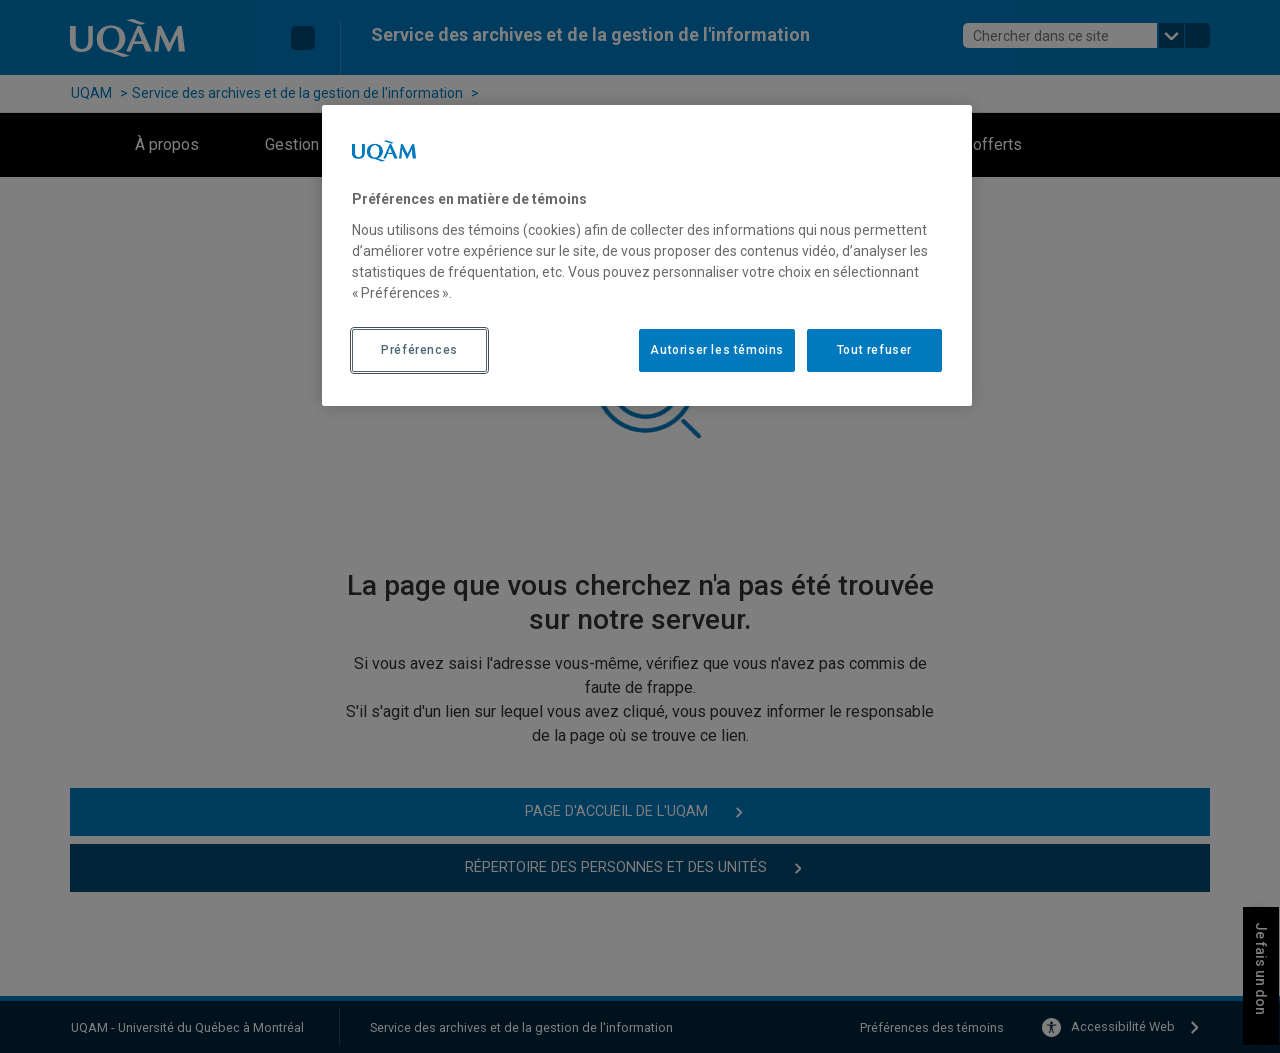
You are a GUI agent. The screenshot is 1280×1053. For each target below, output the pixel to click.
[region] (647, 255)
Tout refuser (874, 350)
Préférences (419, 350)
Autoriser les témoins (717, 350)
